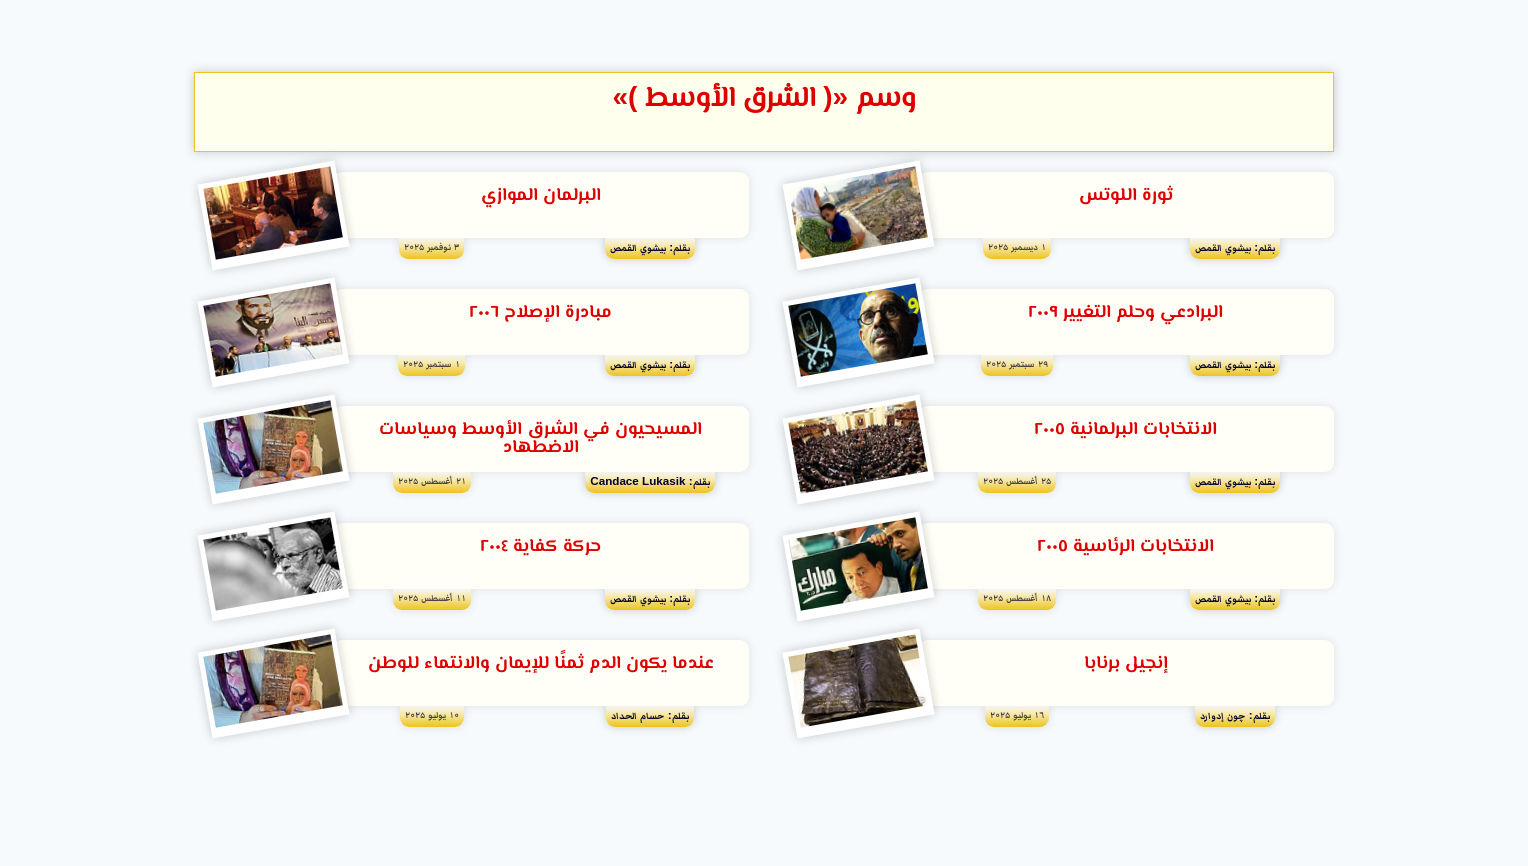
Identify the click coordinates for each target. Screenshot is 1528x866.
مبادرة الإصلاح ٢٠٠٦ (540, 314)
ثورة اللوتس (1126, 196)
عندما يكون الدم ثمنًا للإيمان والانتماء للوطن (541, 666)
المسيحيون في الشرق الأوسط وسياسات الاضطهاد (540, 440)
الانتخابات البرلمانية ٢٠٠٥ (1125, 431)
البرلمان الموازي (541, 196)
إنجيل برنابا (1126, 666)
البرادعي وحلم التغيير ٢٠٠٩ (1125, 314)
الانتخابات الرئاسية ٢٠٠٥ (1125, 549)
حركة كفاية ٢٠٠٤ (540, 549)
